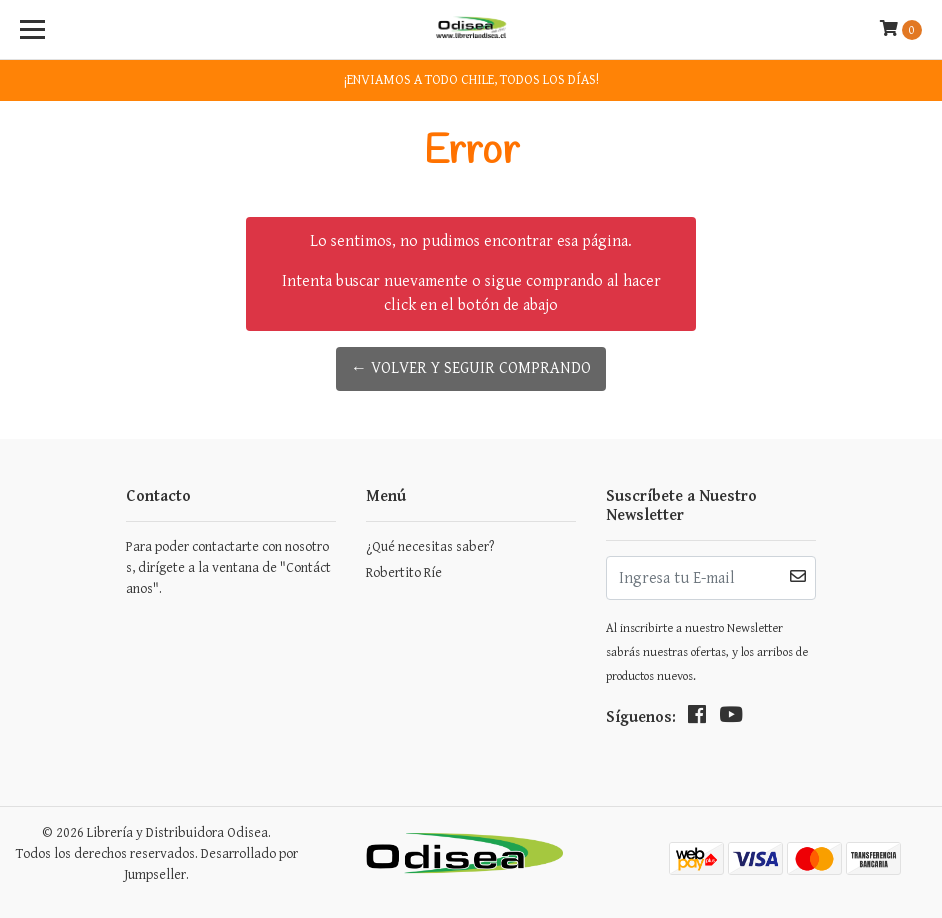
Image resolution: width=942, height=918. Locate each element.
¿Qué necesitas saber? (430, 547)
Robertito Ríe (404, 573)
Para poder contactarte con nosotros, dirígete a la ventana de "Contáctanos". (228, 568)
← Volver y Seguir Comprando (471, 368)
